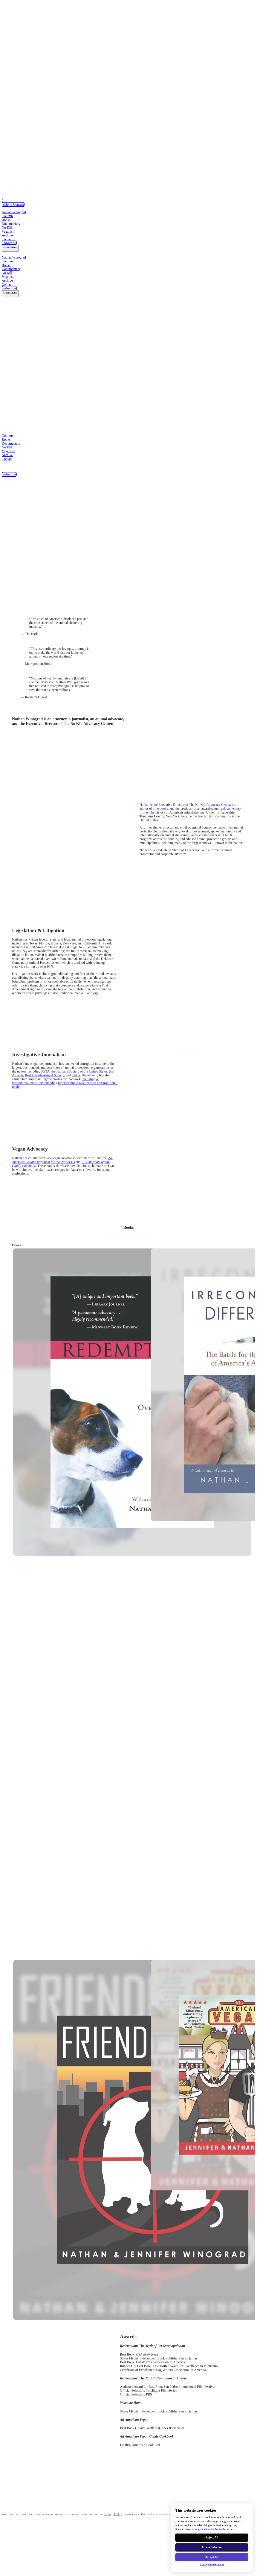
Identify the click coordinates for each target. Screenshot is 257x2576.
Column (7, 216)
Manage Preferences (212, 2564)
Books (6, 220)
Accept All (212, 2557)
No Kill (7, 227)
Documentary (11, 224)
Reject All (212, 2537)
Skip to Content (13, 204)
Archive (7, 235)
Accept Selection (211, 2547)
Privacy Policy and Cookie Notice (204, 2529)
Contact (7, 239)
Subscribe (9, 243)
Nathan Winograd (14, 212)
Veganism (8, 231)
